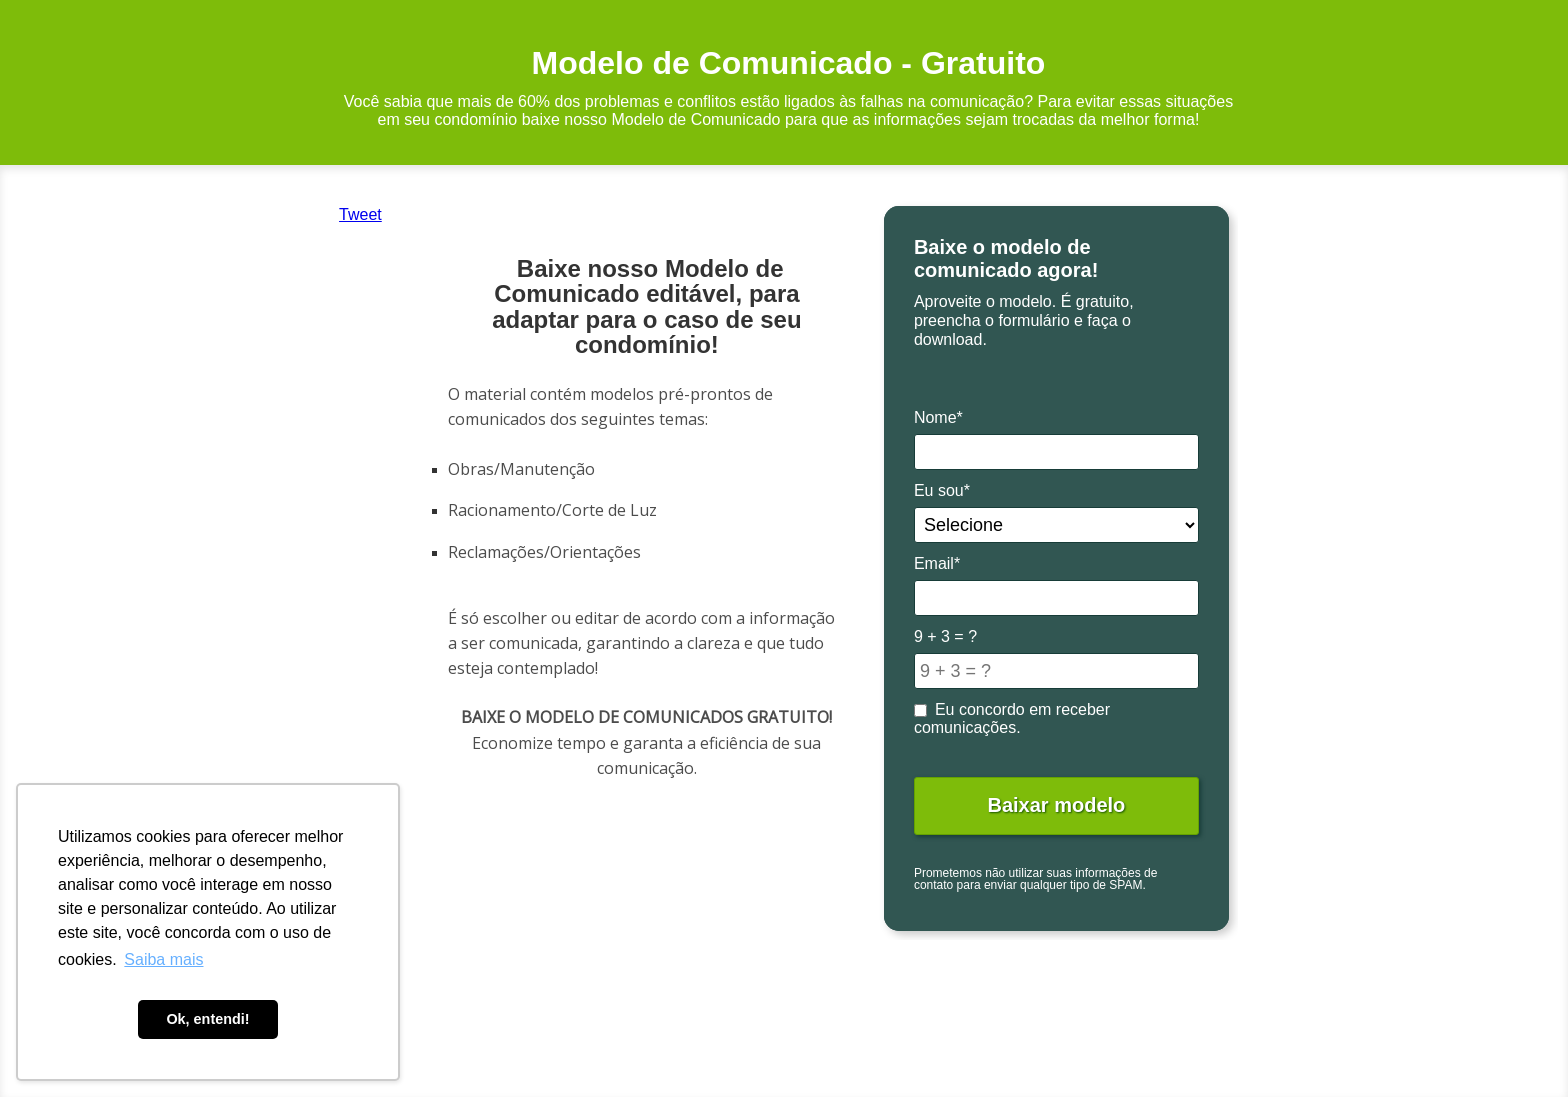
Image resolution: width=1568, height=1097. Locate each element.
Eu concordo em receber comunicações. (1012, 718)
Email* (937, 563)
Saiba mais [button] (163, 959)
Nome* (938, 417)
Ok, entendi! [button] (207, 1019)
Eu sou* (942, 490)
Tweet (360, 214)
